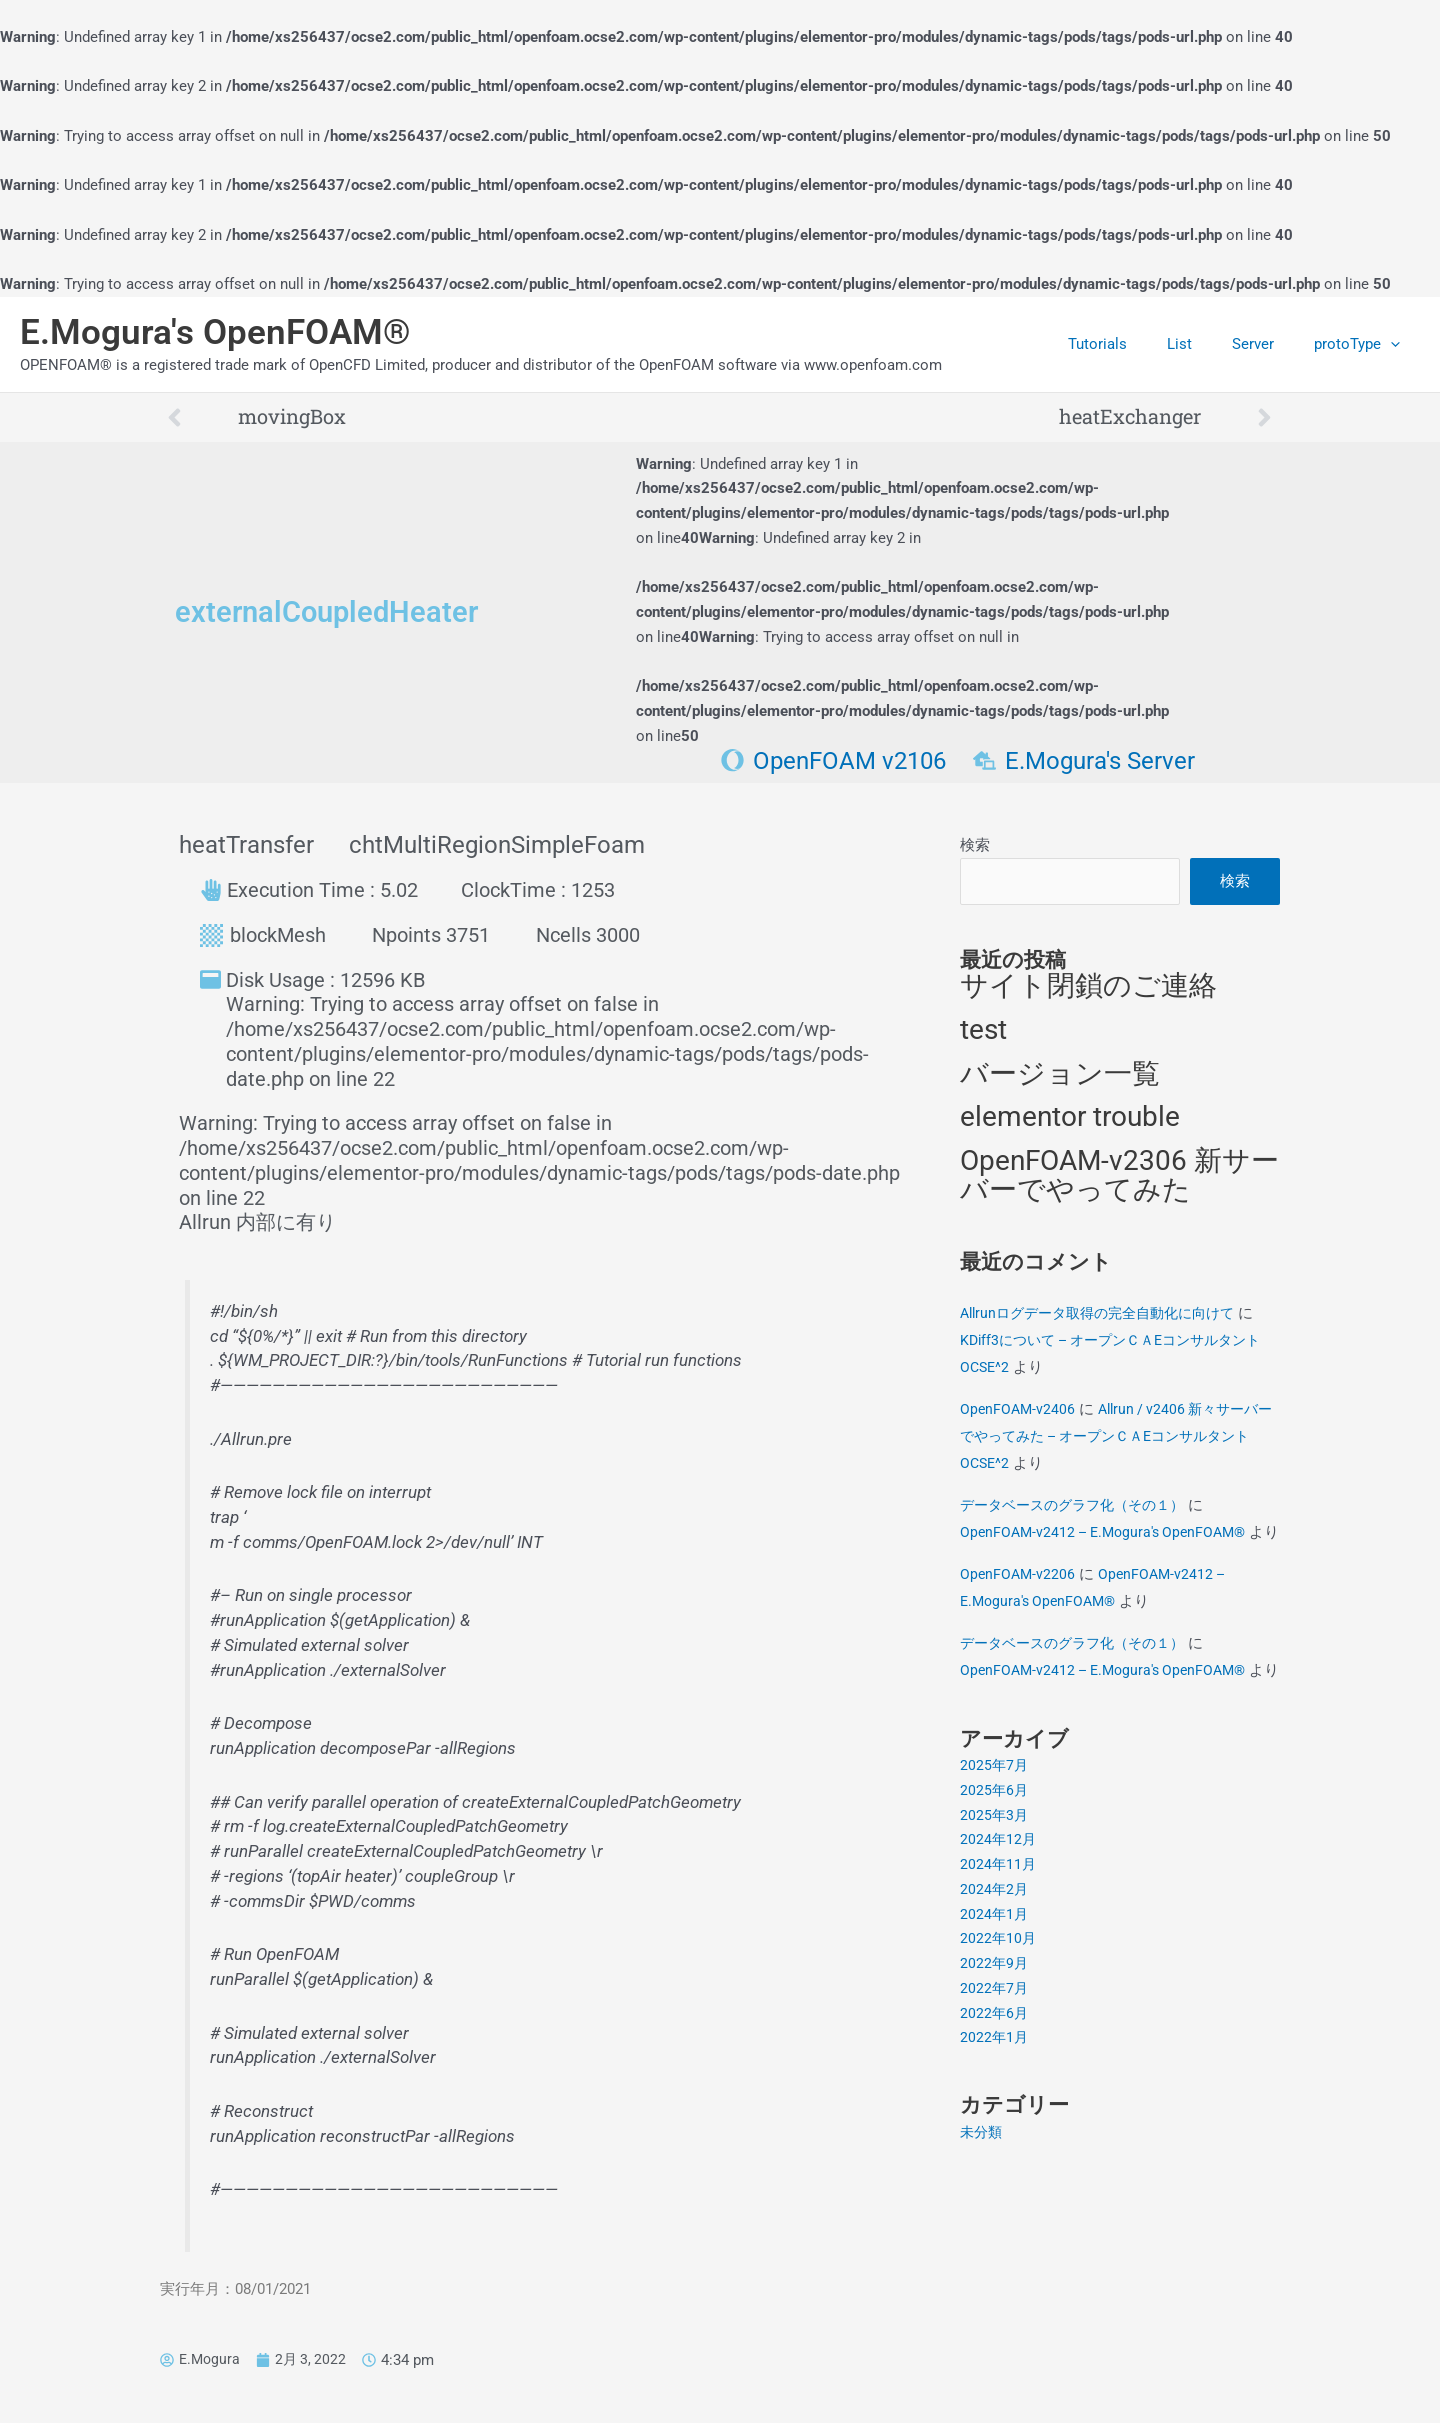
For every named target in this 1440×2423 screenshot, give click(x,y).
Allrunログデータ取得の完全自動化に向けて (1107, 1315)
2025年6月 (995, 1846)
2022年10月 (999, 1995)
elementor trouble (1070, 1119)
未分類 (982, 2188)
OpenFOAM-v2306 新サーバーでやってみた (1119, 1178)
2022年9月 (995, 2020)
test (983, 1031)
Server (1268, 344)
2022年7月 (995, 2044)
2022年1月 (995, 2094)
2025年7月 (995, 1822)
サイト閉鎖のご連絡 (1088, 988)
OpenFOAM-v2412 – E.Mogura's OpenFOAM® (1110, 1534)
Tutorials (1132, 344)
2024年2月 (995, 1945)
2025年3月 (995, 1871)
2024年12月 (999, 1896)
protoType (1362, 344)
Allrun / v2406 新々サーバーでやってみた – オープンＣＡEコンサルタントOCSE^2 (1116, 1438)
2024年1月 (995, 1970)
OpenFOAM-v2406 (1019, 1411)
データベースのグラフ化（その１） (1080, 1507)
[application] (1395, 344)
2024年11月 (999, 1921)
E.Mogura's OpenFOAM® (215, 332)
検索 (975, 845)
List (1204, 344)
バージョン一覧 (1060, 1075)
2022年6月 (995, 2069)
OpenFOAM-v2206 (1019, 1603)
